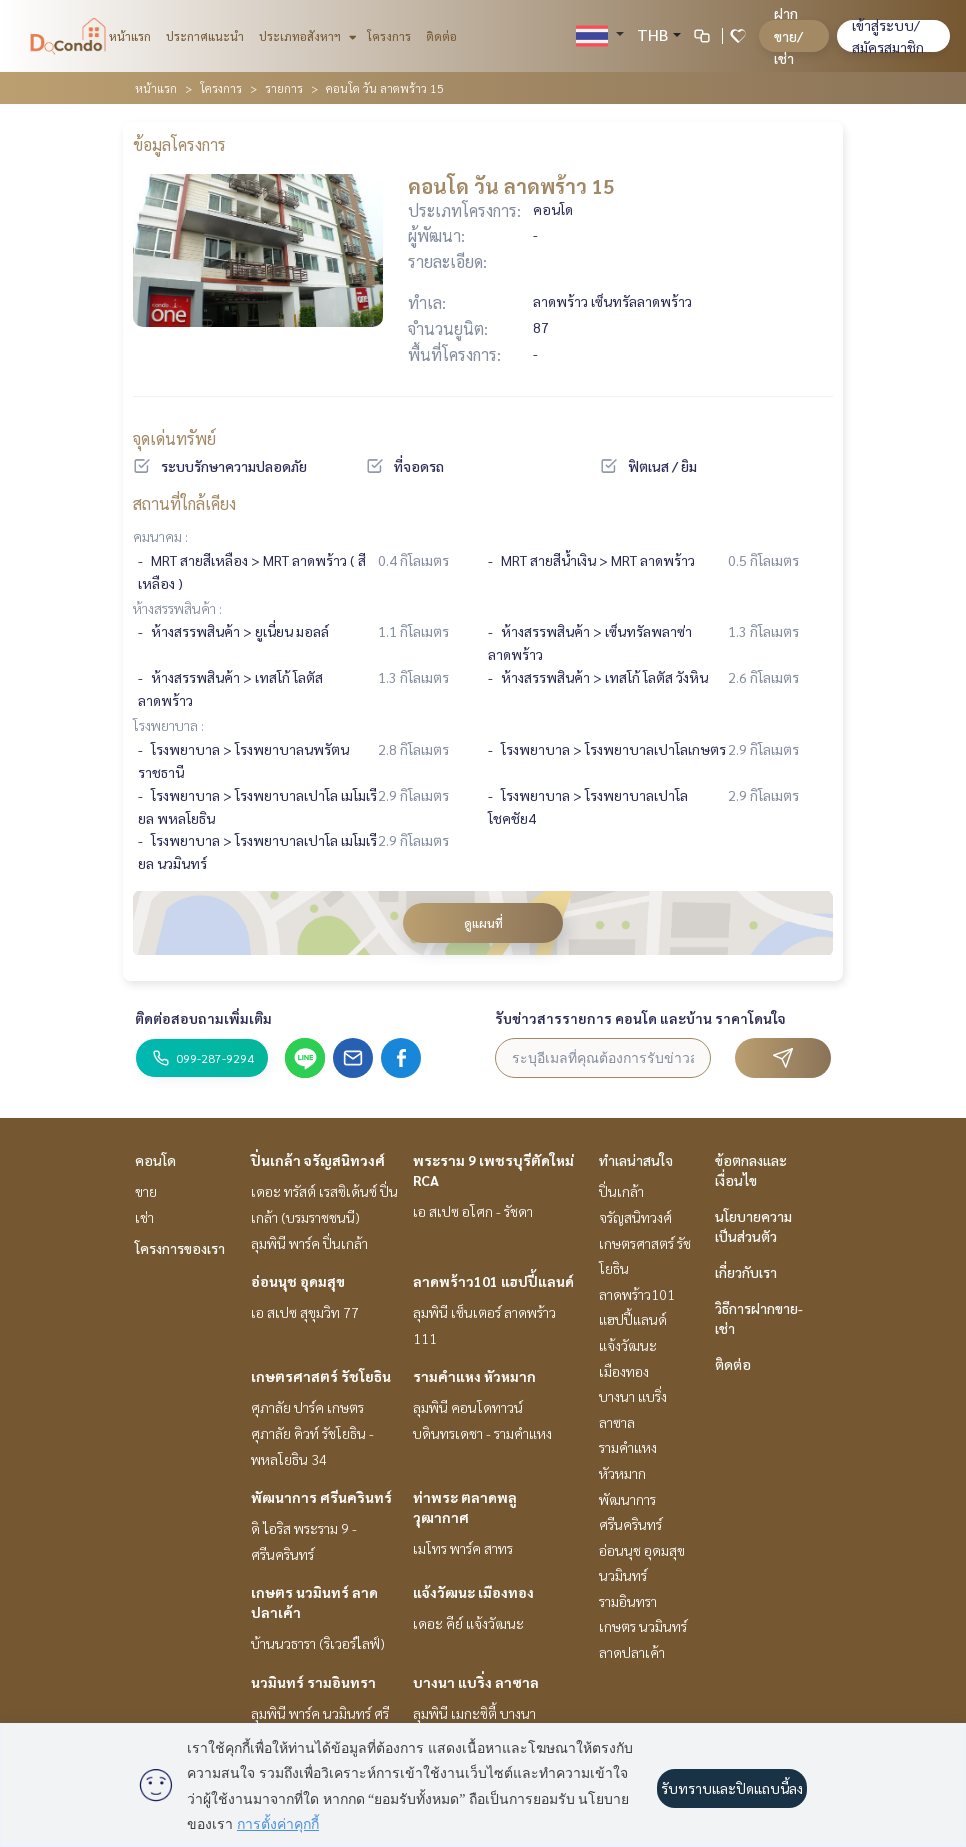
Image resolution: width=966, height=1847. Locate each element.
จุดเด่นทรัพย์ (174, 438)
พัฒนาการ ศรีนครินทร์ (321, 1497)
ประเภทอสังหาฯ (305, 36)
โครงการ (389, 36)
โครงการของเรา (180, 1248)
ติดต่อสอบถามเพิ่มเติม (203, 1018)
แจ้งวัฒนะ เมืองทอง (473, 1592)
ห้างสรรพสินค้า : (177, 608)
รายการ (284, 88)
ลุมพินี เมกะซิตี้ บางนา (474, 1713)
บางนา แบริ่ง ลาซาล (476, 1682)
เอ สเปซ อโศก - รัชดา (473, 1211)
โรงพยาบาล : (168, 725)
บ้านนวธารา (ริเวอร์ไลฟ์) (318, 1643)
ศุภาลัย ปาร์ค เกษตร (307, 1407)
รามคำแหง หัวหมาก (474, 1376)
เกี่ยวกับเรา (746, 1272)
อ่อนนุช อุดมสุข (298, 1281)
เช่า (144, 1217)
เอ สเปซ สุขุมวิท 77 (305, 1312)
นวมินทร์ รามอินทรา (313, 1682)
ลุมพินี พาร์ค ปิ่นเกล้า (309, 1243)
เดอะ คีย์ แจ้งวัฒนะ (468, 1623)
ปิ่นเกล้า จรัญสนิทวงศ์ (318, 1160)
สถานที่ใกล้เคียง (184, 503)
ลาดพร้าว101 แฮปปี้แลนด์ (493, 1281)
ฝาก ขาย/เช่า (788, 35)
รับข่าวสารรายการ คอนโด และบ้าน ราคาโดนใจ (640, 1018)
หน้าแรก (130, 36)
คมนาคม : (160, 536)
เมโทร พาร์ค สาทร (463, 1548)
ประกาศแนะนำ (205, 36)
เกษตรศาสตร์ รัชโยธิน (321, 1376)
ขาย (146, 1191)
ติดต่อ (441, 36)
